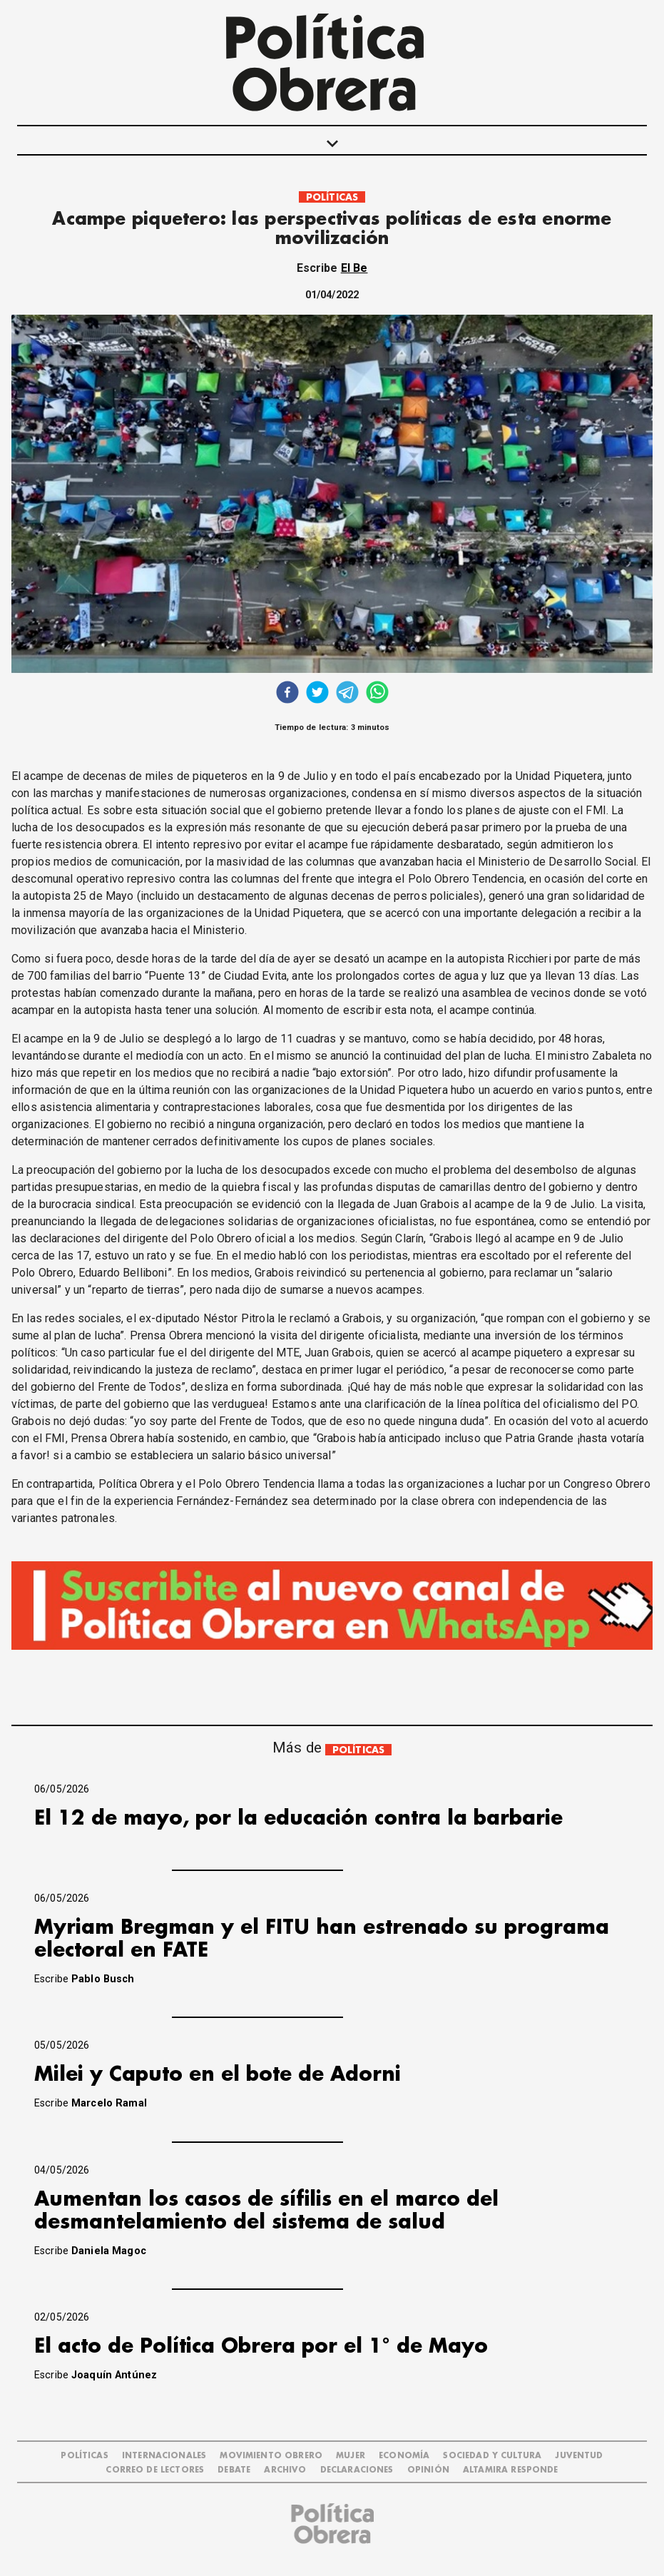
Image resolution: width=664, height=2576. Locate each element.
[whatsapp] (377, 694)
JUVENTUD (579, 2456)
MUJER (350, 2456)
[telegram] (347, 694)
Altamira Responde (510, 2470)
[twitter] (317, 694)
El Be (354, 268)
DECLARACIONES (357, 2470)
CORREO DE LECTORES (155, 2470)
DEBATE (234, 2470)
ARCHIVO (285, 2470)
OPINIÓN (428, 2470)
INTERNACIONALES (164, 2456)
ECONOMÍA (404, 2456)
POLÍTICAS (332, 197)
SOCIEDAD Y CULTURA (492, 2456)
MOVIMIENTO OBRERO (271, 2456)
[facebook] (287, 694)
